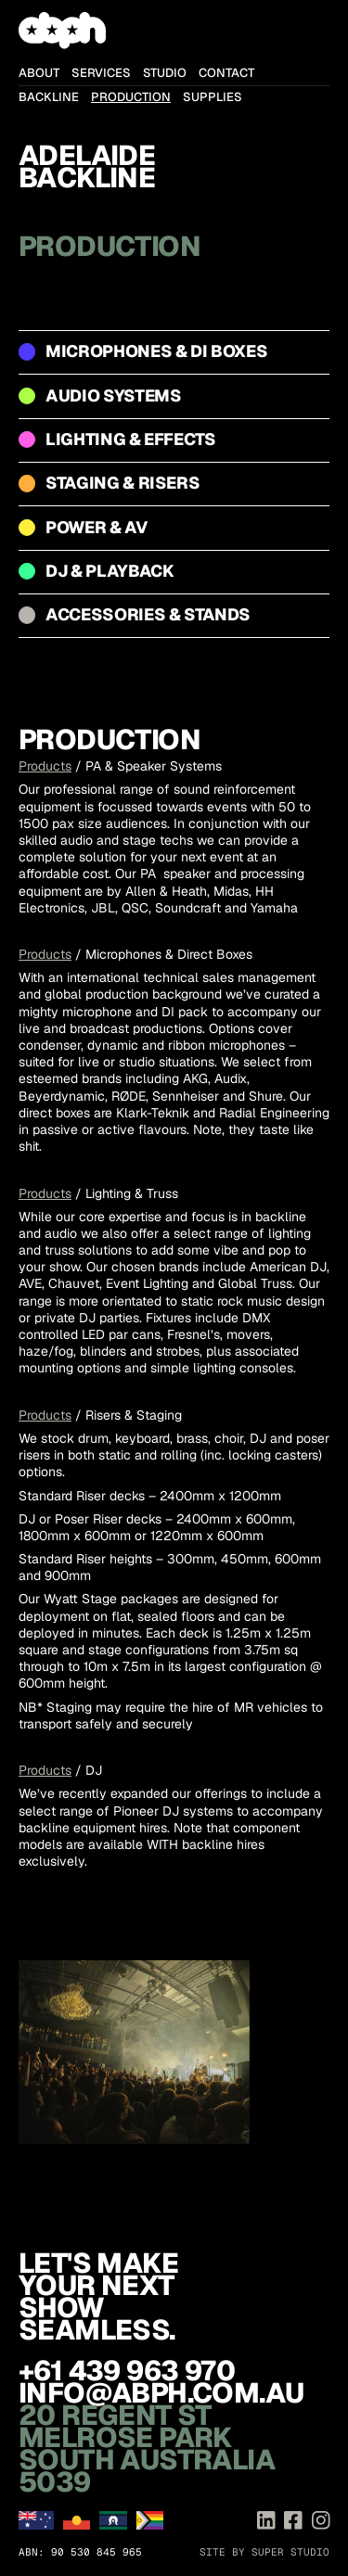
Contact (226, 73)
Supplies (212, 97)
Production (131, 97)
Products (45, 766)
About (39, 73)
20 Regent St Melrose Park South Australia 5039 (147, 2448)
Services (101, 73)
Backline (49, 97)
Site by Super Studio (264, 2551)
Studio (165, 73)
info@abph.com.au (161, 2393)
